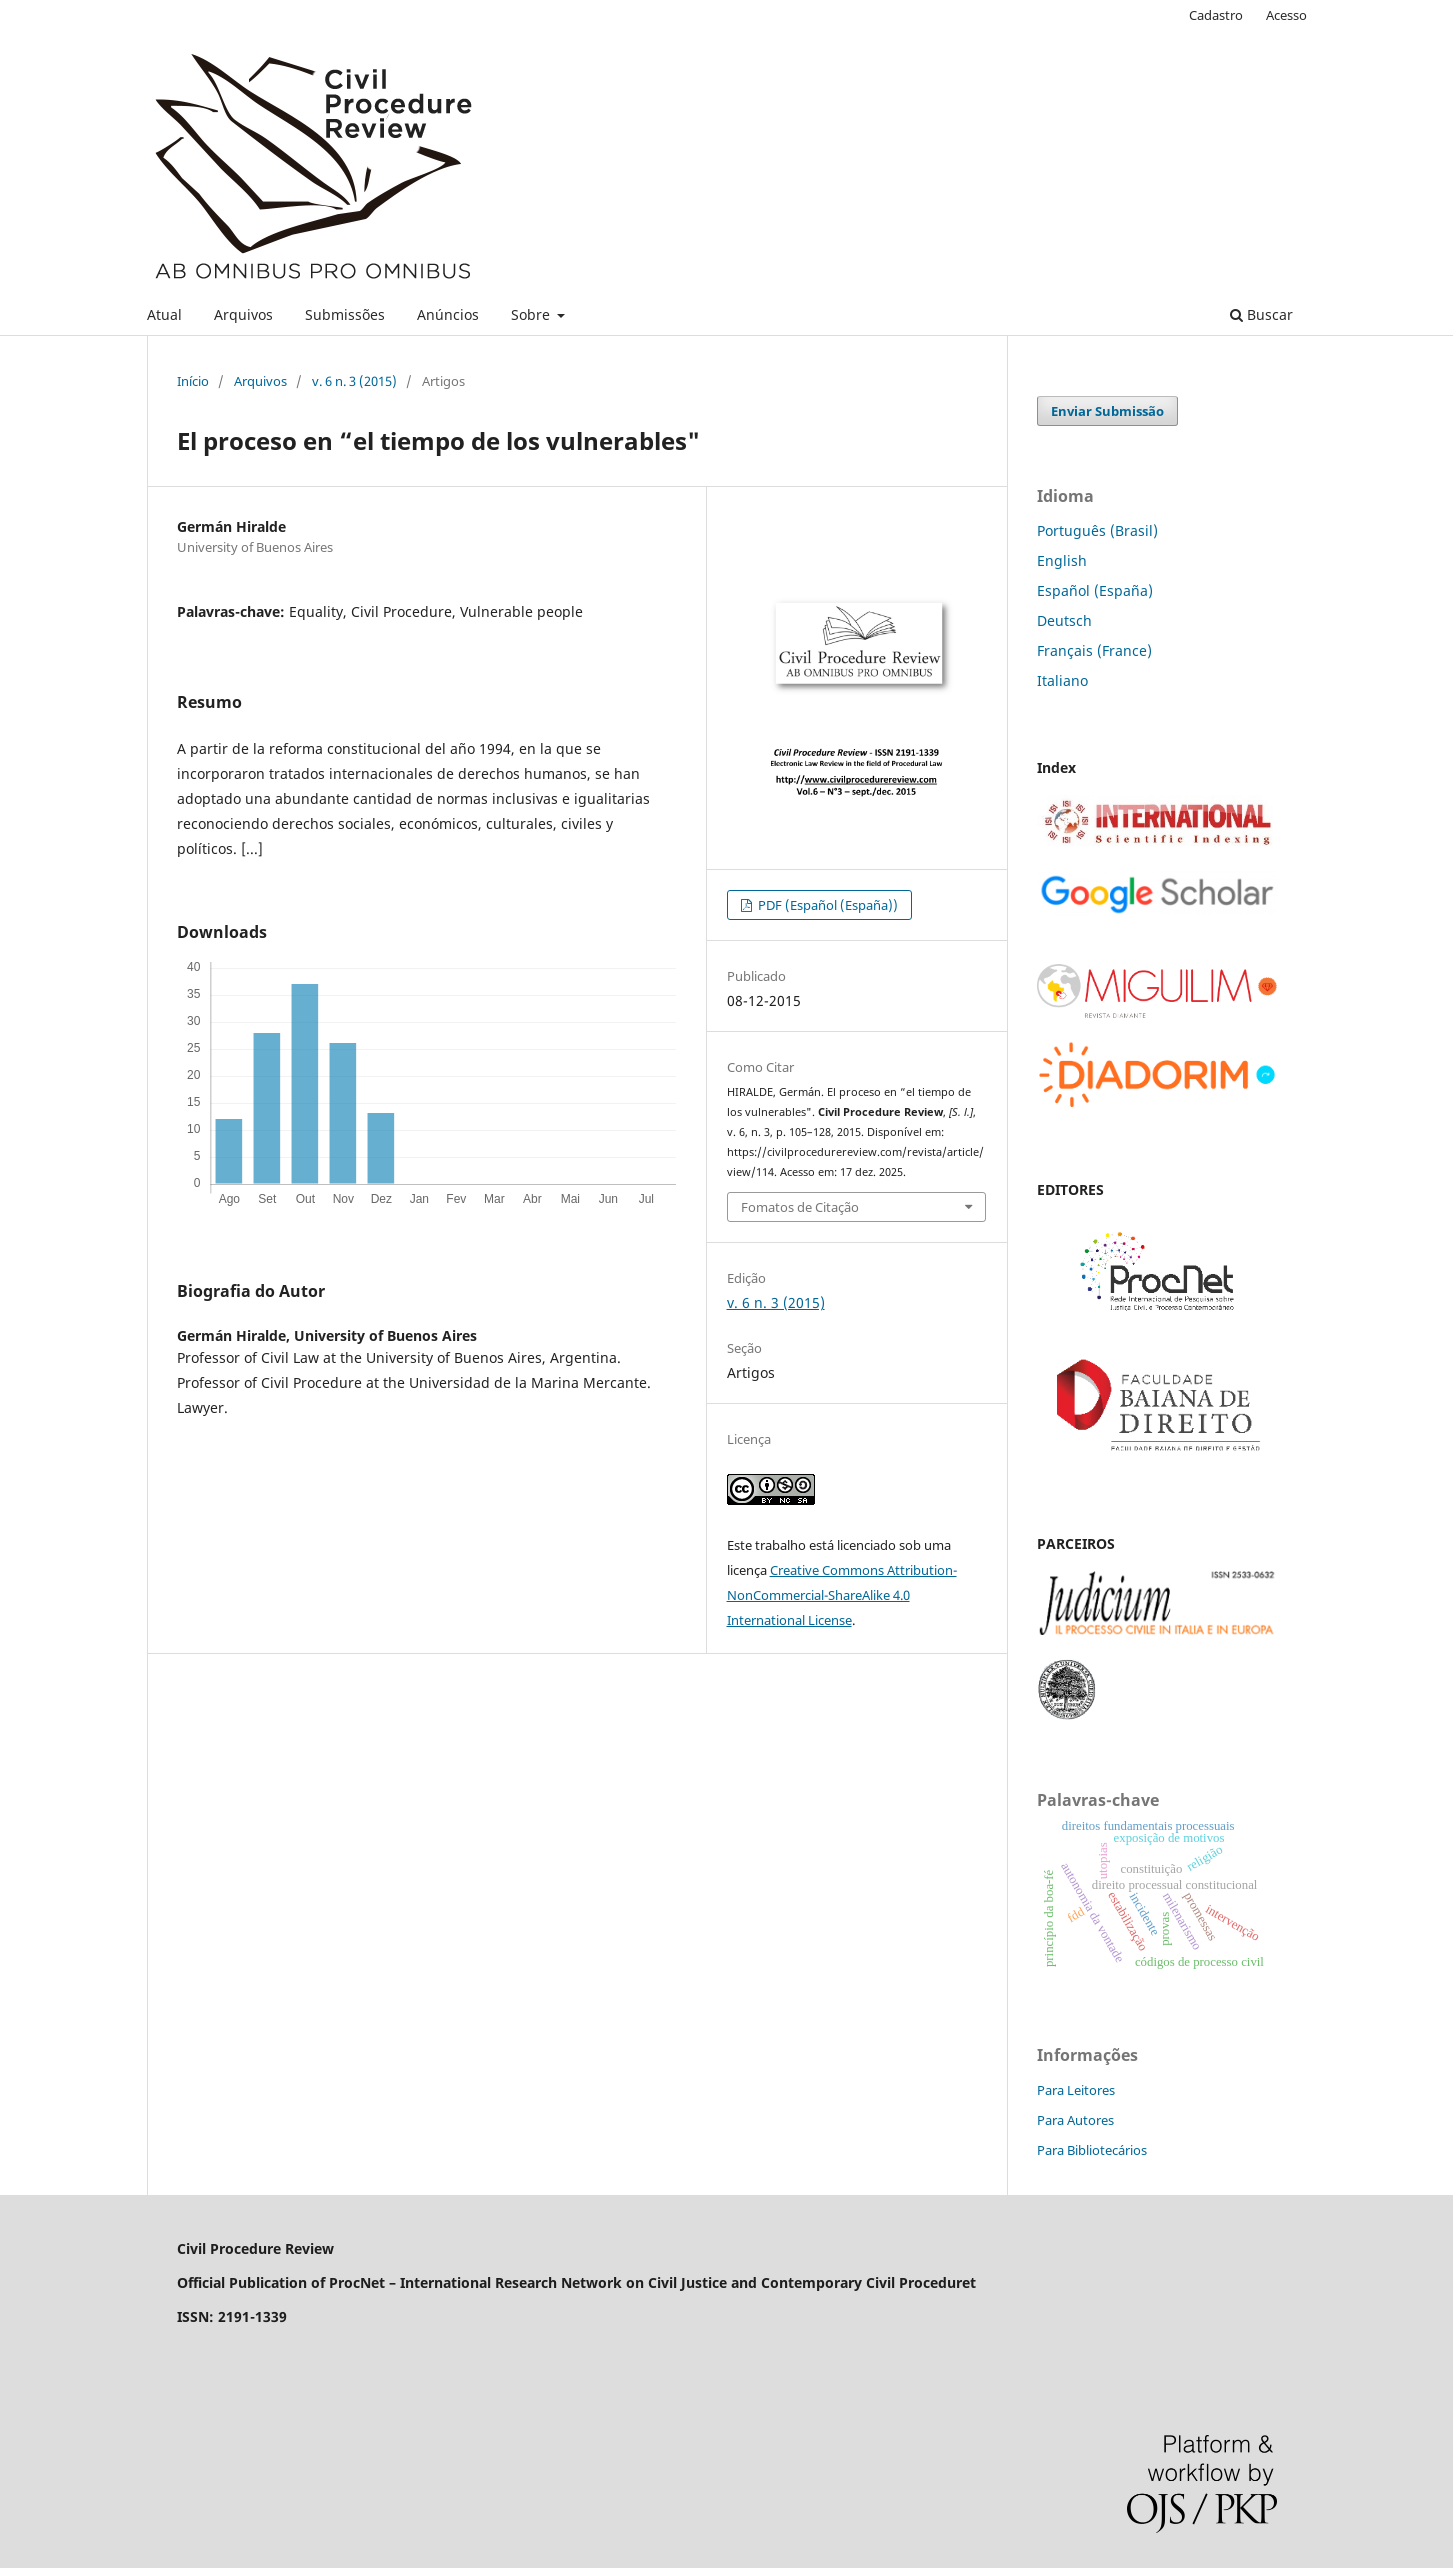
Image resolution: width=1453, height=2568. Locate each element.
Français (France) (1094, 650)
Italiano (1062, 680)
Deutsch (1064, 620)
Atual (164, 314)
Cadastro (1216, 15)
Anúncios (448, 314)
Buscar (1261, 314)
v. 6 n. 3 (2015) (354, 381)
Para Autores (1075, 2120)
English (1062, 560)
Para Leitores (1076, 2090)
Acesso (1286, 15)
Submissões (345, 314)
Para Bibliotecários (1092, 2150)
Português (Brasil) (1097, 530)
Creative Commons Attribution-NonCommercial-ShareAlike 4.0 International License (842, 1595)
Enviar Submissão (1107, 411)
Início (193, 381)
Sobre (532, 314)
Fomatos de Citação (800, 1207)
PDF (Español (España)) (826, 905)
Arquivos (243, 314)
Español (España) (1095, 590)
